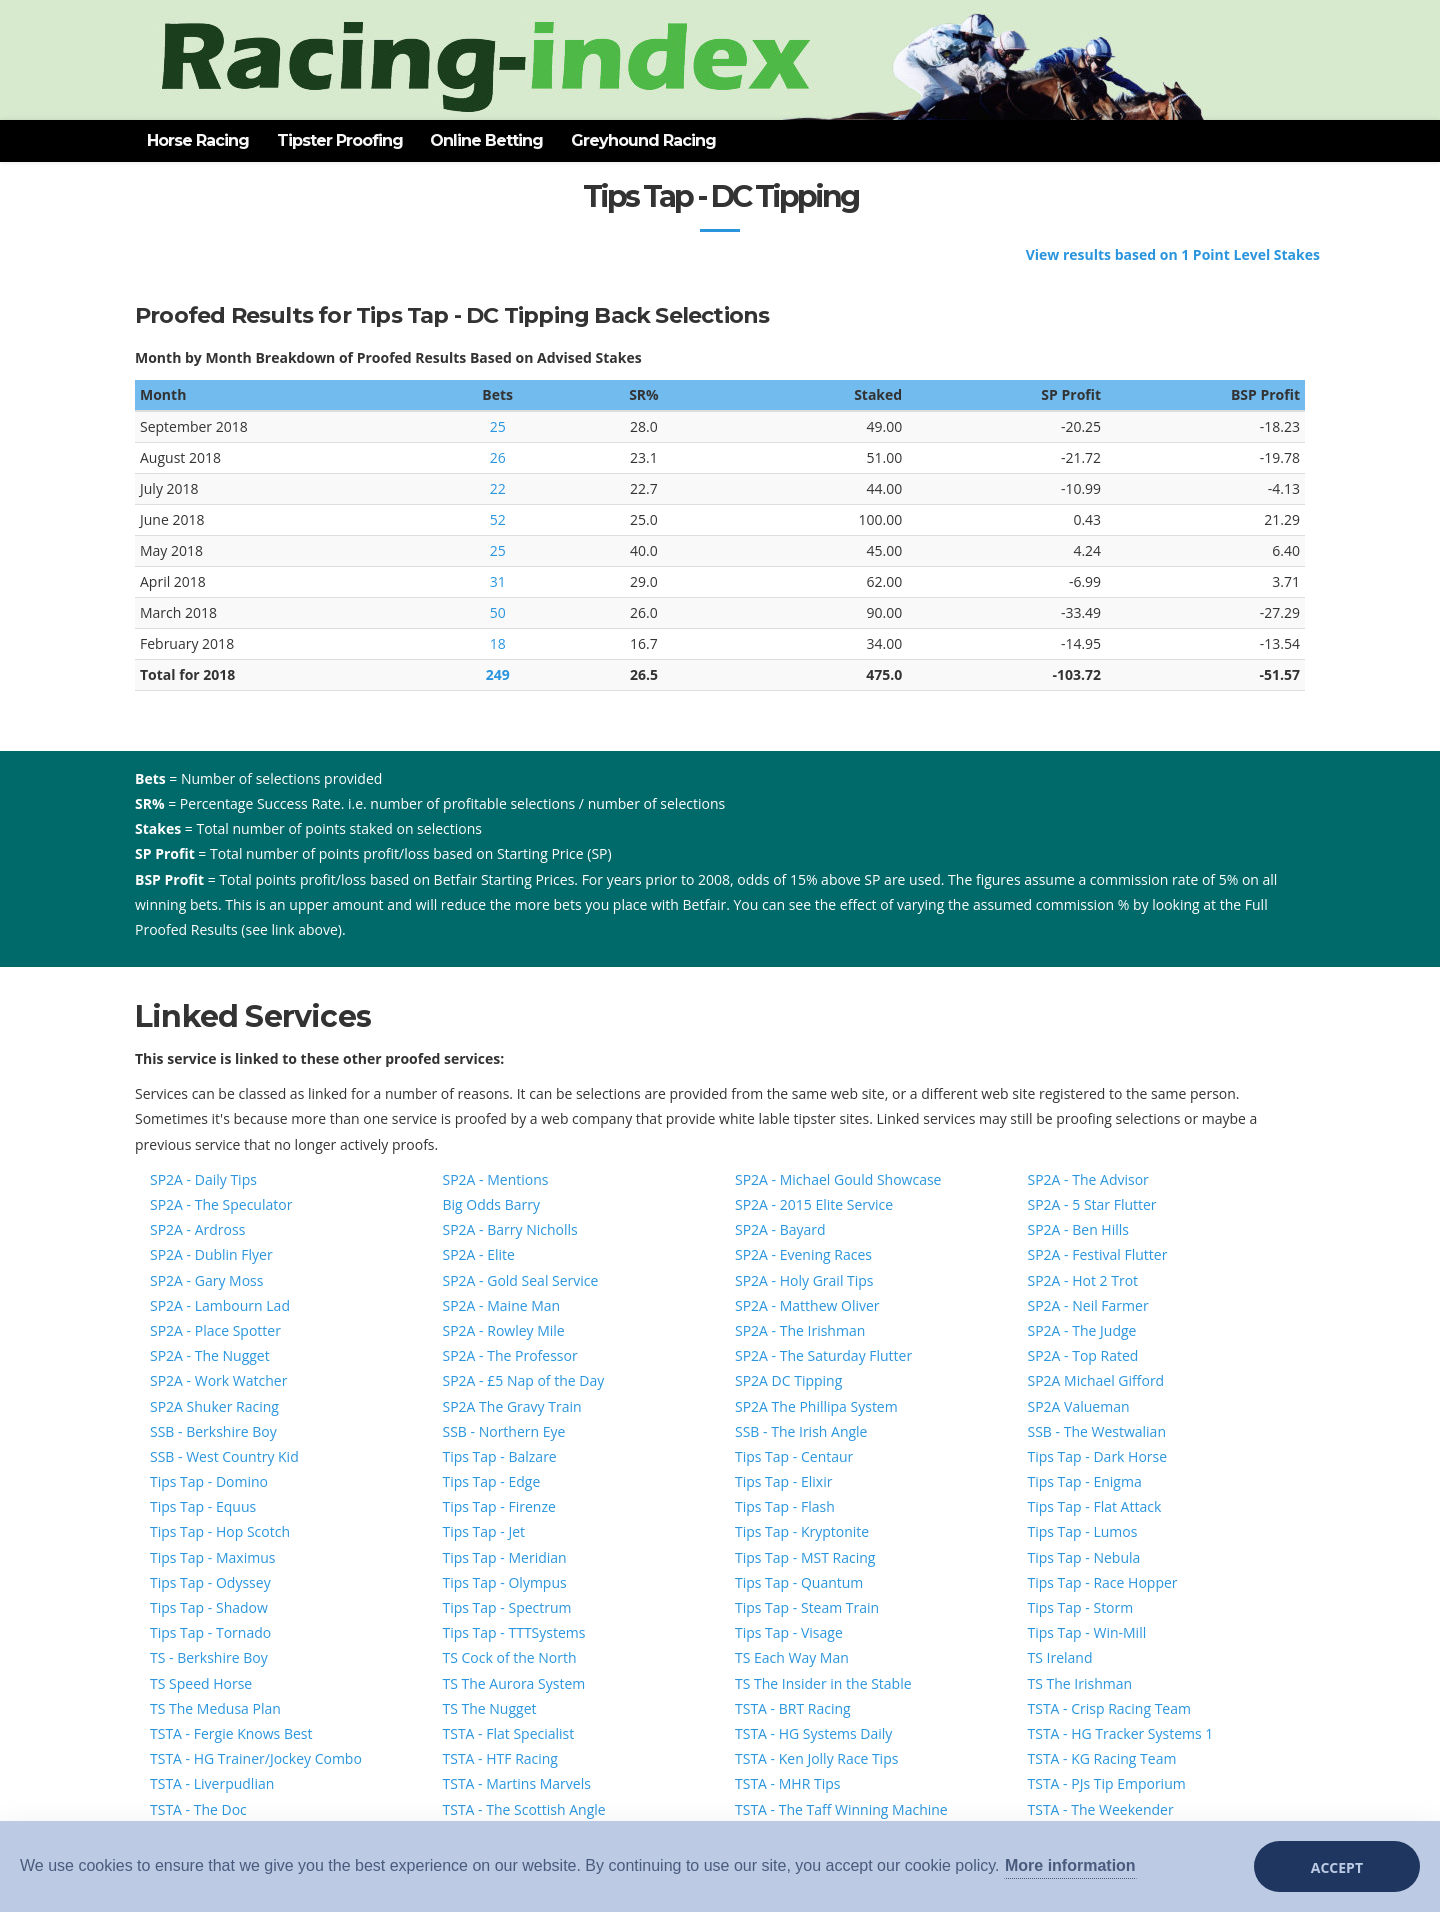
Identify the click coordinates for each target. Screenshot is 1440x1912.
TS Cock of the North (510, 1657)
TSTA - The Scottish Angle (524, 1809)
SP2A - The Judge (1082, 1330)
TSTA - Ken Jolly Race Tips (816, 1758)
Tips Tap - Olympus (505, 1582)
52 (498, 519)
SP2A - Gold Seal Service (521, 1280)
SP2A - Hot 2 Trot (1083, 1280)
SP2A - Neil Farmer (1088, 1305)
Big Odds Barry (491, 1204)
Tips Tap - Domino (209, 1481)
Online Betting (486, 140)
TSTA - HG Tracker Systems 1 (1121, 1733)
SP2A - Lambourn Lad (220, 1305)
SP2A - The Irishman (800, 1330)
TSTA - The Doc (198, 1809)
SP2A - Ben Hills (1078, 1229)
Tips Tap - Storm (1081, 1607)
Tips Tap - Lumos (1083, 1531)
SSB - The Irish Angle (801, 1431)
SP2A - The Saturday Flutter (823, 1355)
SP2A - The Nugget (210, 1355)
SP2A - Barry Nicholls (510, 1229)
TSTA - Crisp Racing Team (1109, 1708)
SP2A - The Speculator (221, 1204)
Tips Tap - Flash (785, 1506)
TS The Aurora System (514, 1683)
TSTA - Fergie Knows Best (231, 1733)
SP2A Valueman (1079, 1406)
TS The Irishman (1080, 1683)
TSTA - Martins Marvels (517, 1783)
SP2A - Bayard (780, 1229)
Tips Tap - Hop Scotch (220, 1531)
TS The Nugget (490, 1708)
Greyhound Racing (643, 140)
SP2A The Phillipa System (816, 1406)
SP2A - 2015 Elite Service (814, 1204)
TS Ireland (1060, 1657)
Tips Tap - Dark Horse (1098, 1456)
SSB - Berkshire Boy (213, 1431)
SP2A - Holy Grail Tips (804, 1280)
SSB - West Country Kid (224, 1456)
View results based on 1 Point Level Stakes (1173, 254)
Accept (1337, 1867)
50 (498, 612)
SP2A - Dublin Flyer (211, 1254)
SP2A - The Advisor (1088, 1179)
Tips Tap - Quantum (799, 1582)
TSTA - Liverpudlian (212, 1783)
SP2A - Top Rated (1083, 1355)
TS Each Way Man (792, 1657)
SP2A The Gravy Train (512, 1406)
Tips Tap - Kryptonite (802, 1531)
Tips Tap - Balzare (500, 1456)
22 (498, 488)
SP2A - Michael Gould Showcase (838, 1179)
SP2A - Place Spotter (215, 1330)
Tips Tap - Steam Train (807, 1607)
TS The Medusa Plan (215, 1708)
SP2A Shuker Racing (214, 1406)
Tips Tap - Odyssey (210, 1582)
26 (498, 457)
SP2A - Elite (479, 1254)
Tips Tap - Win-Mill (1087, 1632)
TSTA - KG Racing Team (1102, 1758)
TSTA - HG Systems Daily (813, 1733)
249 (498, 674)
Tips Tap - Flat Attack (1095, 1506)
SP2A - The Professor (510, 1355)
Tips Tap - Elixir (783, 1481)
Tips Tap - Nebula (1084, 1557)
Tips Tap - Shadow (209, 1607)
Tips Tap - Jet (484, 1531)
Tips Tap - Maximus (212, 1557)
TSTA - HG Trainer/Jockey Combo (256, 1758)
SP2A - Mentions (496, 1179)
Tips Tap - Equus (203, 1506)
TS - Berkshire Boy (209, 1657)
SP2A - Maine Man (502, 1305)
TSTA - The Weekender (1101, 1809)
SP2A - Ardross (197, 1229)
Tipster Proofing (340, 140)
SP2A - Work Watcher (218, 1380)
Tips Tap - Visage (789, 1632)
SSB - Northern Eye (504, 1431)
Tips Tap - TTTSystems (514, 1632)
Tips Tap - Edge (492, 1481)
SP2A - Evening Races (803, 1254)
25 (498, 426)
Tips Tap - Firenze (499, 1506)
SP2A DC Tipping (788, 1380)
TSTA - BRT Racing (793, 1708)
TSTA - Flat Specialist (509, 1733)
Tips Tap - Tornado (210, 1632)
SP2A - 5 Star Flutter (1092, 1204)
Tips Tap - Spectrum (507, 1607)
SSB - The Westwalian (1097, 1431)
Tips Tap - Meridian (505, 1557)
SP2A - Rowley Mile (504, 1330)
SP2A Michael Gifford (1096, 1380)
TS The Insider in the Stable (823, 1683)
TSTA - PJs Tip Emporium (1107, 1783)
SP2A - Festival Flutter (1098, 1254)
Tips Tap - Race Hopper (1103, 1582)
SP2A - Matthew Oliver (807, 1305)
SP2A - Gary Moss (206, 1280)
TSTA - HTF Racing (500, 1758)
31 (498, 581)
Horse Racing (198, 140)
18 (498, 643)
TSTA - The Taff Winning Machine (841, 1809)
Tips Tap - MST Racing (805, 1557)
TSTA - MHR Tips (787, 1783)
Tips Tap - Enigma (1085, 1481)
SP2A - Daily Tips (203, 1179)
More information (1070, 1865)
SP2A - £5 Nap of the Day (524, 1380)
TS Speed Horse (201, 1683)
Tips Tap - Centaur (794, 1456)
